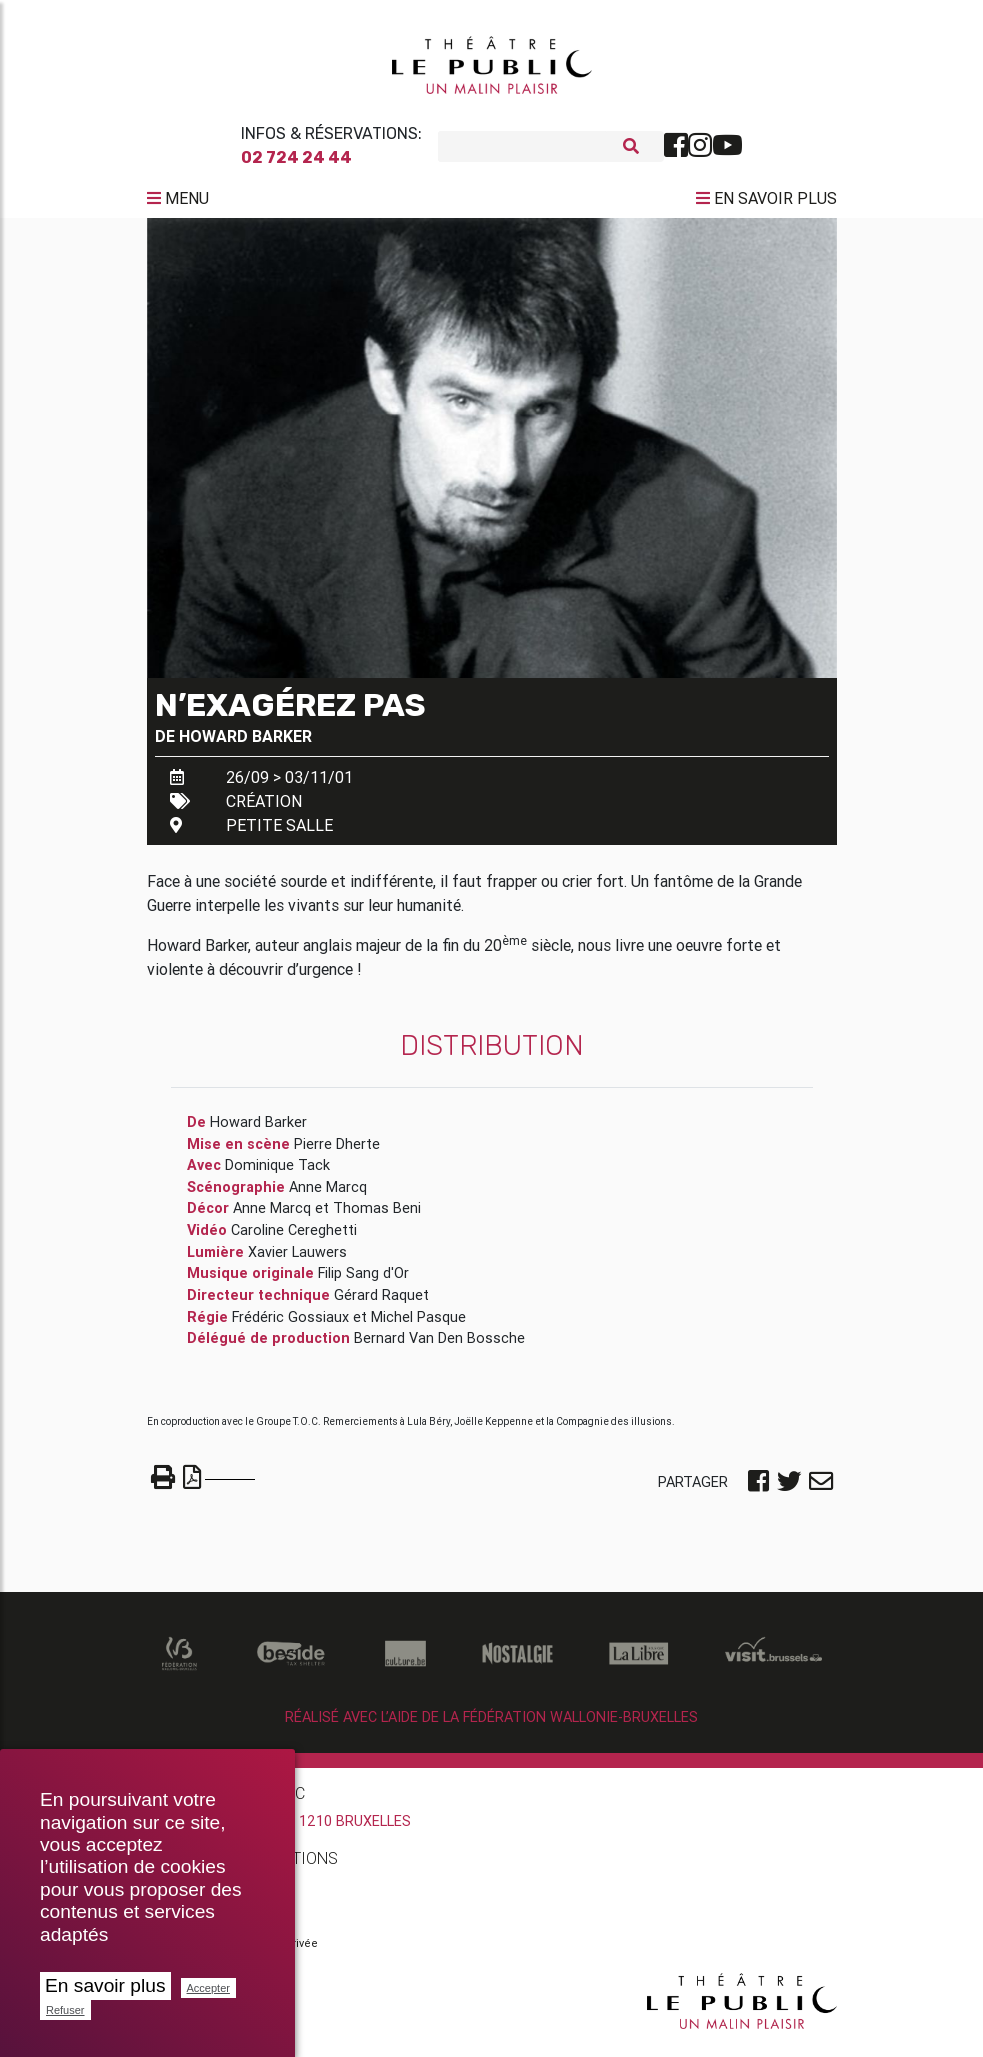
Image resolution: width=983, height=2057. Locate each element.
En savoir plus (105, 1985)
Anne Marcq (328, 1195)
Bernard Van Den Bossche (439, 1346)
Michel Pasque (418, 1324)
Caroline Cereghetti (294, 1238)
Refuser (65, 2010)
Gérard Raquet (381, 1303)
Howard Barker (245, 744)
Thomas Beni (377, 1216)
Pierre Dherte (337, 1152)
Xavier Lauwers (297, 1260)
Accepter (208, 1988)
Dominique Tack (277, 1173)
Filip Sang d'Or (363, 1281)
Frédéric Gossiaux (290, 1324)
